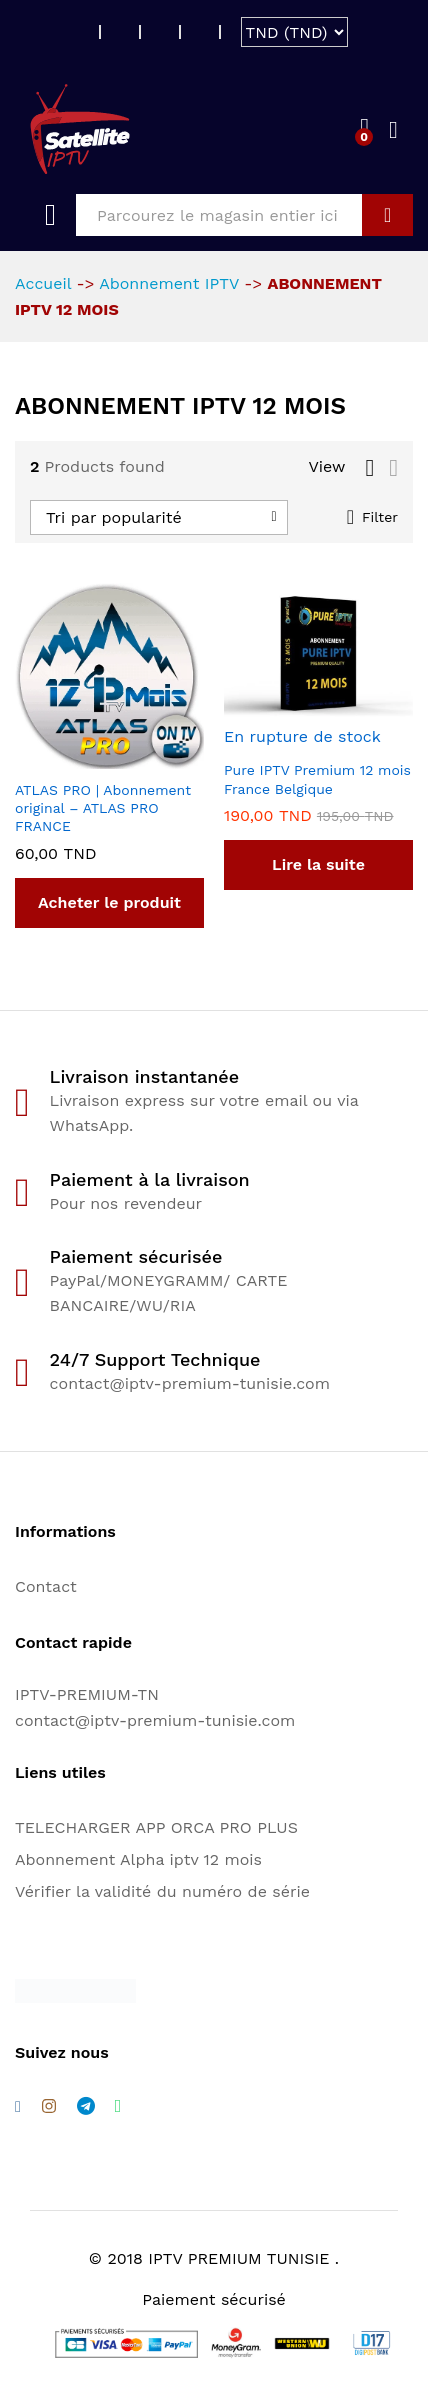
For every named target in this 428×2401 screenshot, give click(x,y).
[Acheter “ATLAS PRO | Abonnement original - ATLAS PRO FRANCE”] (109, 903)
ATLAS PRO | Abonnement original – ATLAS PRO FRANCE (103, 808)
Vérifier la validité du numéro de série (162, 1891)
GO (388, 215)
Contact (46, 1586)
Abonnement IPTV (169, 283)
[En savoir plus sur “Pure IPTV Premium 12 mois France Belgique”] (318, 865)
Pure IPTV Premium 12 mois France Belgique (317, 779)
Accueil (43, 283)
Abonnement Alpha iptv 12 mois (138, 1859)
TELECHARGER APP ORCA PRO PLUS (156, 1827)
